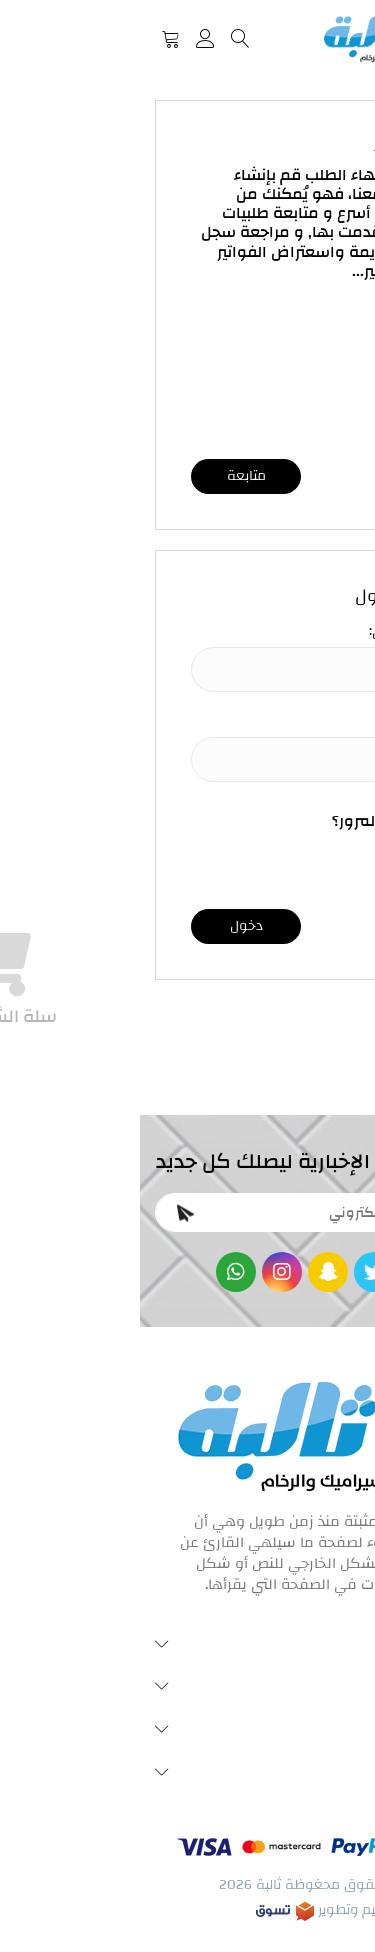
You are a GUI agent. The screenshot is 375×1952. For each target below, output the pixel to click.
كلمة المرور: (287, 722)
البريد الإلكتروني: (276, 631)
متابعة (106, 476)
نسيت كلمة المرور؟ (258, 821)
